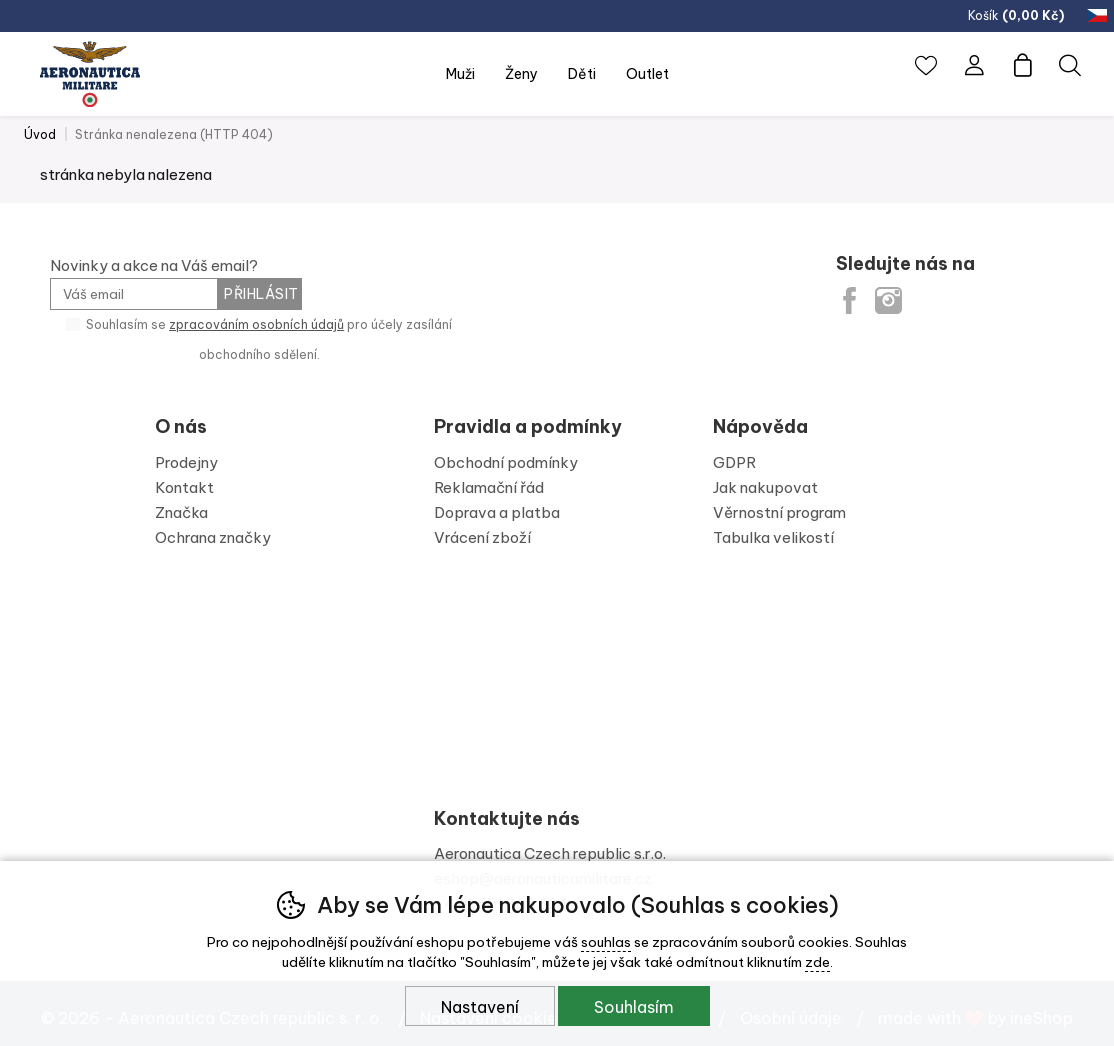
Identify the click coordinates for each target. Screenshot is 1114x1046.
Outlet (647, 74)
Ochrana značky (213, 537)
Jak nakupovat (765, 487)
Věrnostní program (779, 512)
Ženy (521, 74)
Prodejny (186, 462)
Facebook (849, 300)
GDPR (734, 462)
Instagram (888, 300)
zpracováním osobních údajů (256, 324)
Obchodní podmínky (506, 462)
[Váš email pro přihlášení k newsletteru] (133, 294)
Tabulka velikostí (773, 537)
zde (817, 962)
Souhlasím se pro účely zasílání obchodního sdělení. (259, 338)
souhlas (606, 942)
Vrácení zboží (482, 537)
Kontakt (184, 487)
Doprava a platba (497, 512)
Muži (460, 74)
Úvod (40, 134)
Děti (582, 74)
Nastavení (480, 1007)
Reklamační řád (489, 487)
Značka (181, 512)
